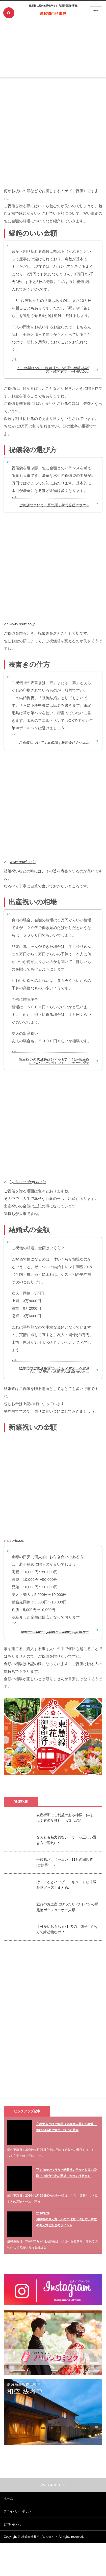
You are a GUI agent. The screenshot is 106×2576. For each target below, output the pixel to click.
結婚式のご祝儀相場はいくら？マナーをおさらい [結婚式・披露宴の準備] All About (54, 1370)
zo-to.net (17, 1540)
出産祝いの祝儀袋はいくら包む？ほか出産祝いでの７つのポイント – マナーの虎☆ (54, 1061)
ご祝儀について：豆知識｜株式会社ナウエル (54, 505)
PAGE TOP (53, 2518)
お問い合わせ (13, 2557)
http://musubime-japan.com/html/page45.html (55, 1632)
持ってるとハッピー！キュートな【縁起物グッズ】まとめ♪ (66, 1904)
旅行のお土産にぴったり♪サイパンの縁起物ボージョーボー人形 (67, 1931)
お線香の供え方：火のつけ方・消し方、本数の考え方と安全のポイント (66, 2255)
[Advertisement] (53, 42)
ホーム (8, 2531)
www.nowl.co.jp (23, 624)
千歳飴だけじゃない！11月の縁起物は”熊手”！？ (64, 1876)
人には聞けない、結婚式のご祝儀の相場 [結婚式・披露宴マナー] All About (53, 369)
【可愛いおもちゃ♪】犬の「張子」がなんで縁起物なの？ (67, 1959)
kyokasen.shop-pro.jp (28, 1181)
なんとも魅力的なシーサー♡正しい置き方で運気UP (66, 1848)
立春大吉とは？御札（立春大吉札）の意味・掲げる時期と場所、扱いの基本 (66, 2160)
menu (95, 10)
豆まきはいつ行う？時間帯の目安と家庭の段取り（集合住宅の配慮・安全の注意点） (66, 2206)
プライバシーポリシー (19, 2544)
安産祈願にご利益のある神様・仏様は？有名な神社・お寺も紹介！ (64, 1820)
